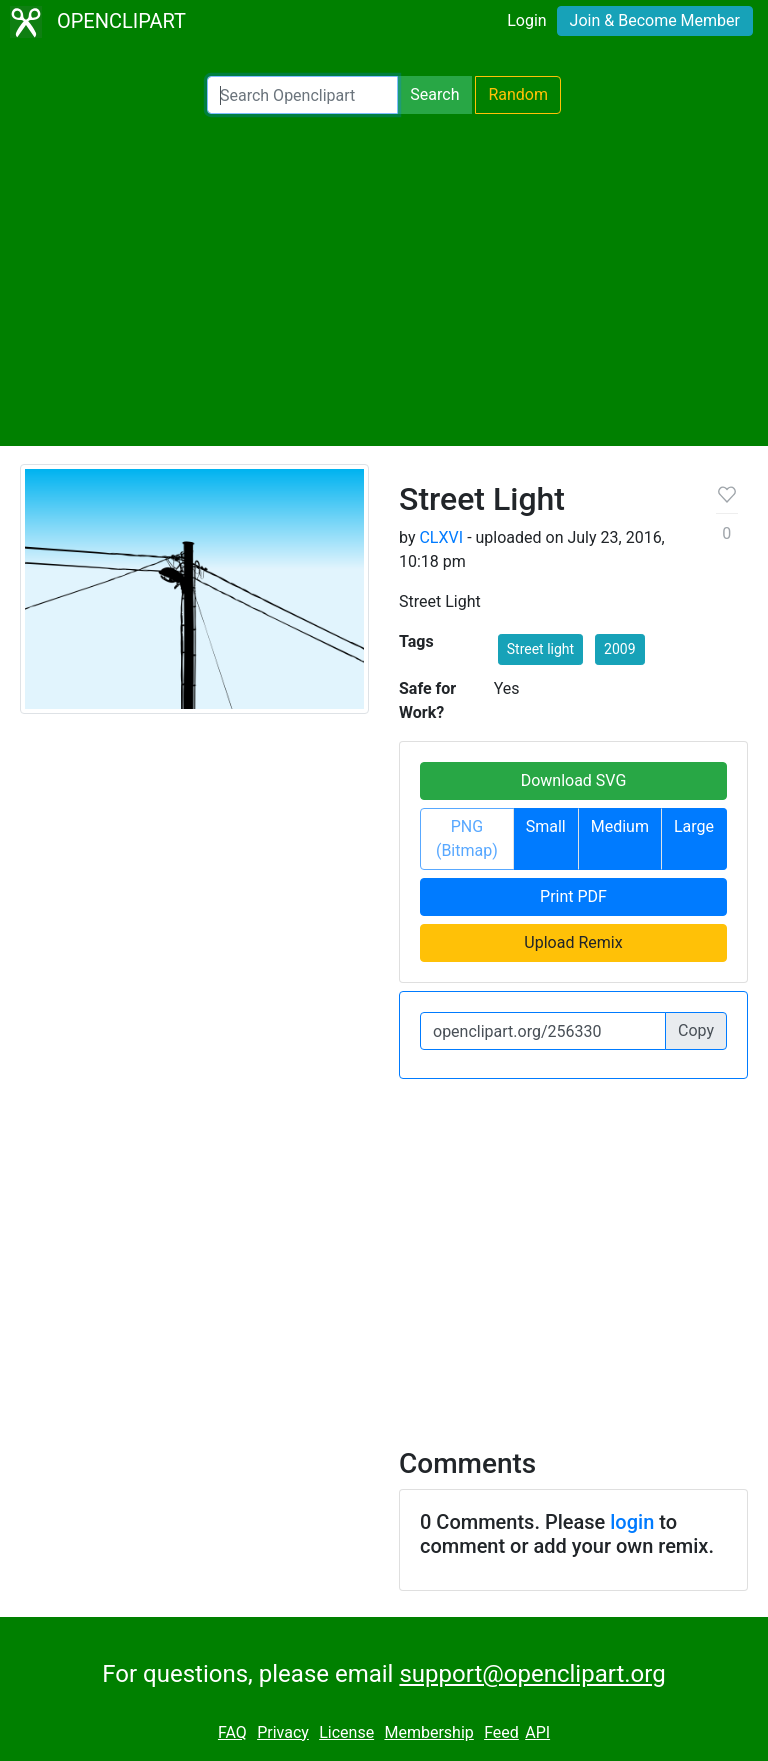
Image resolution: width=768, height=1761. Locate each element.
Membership (428, 1732)
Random (518, 94)
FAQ (232, 1732)
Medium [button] (620, 826)
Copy (696, 1030)
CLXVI (441, 537)
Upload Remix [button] (573, 942)
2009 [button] (619, 649)
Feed (501, 1732)
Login (526, 20)
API (537, 1732)
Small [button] (546, 826)
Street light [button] (540, 649)
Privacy (283, 1732)
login (632, 1522)
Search (434, 94)
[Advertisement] (384, 280)
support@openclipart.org (532, 1674)
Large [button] (694, 826)
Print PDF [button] (573, 896)
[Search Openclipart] (302, 95)
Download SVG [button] (574, 780)
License (346, 1732)
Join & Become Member (655, 20)
